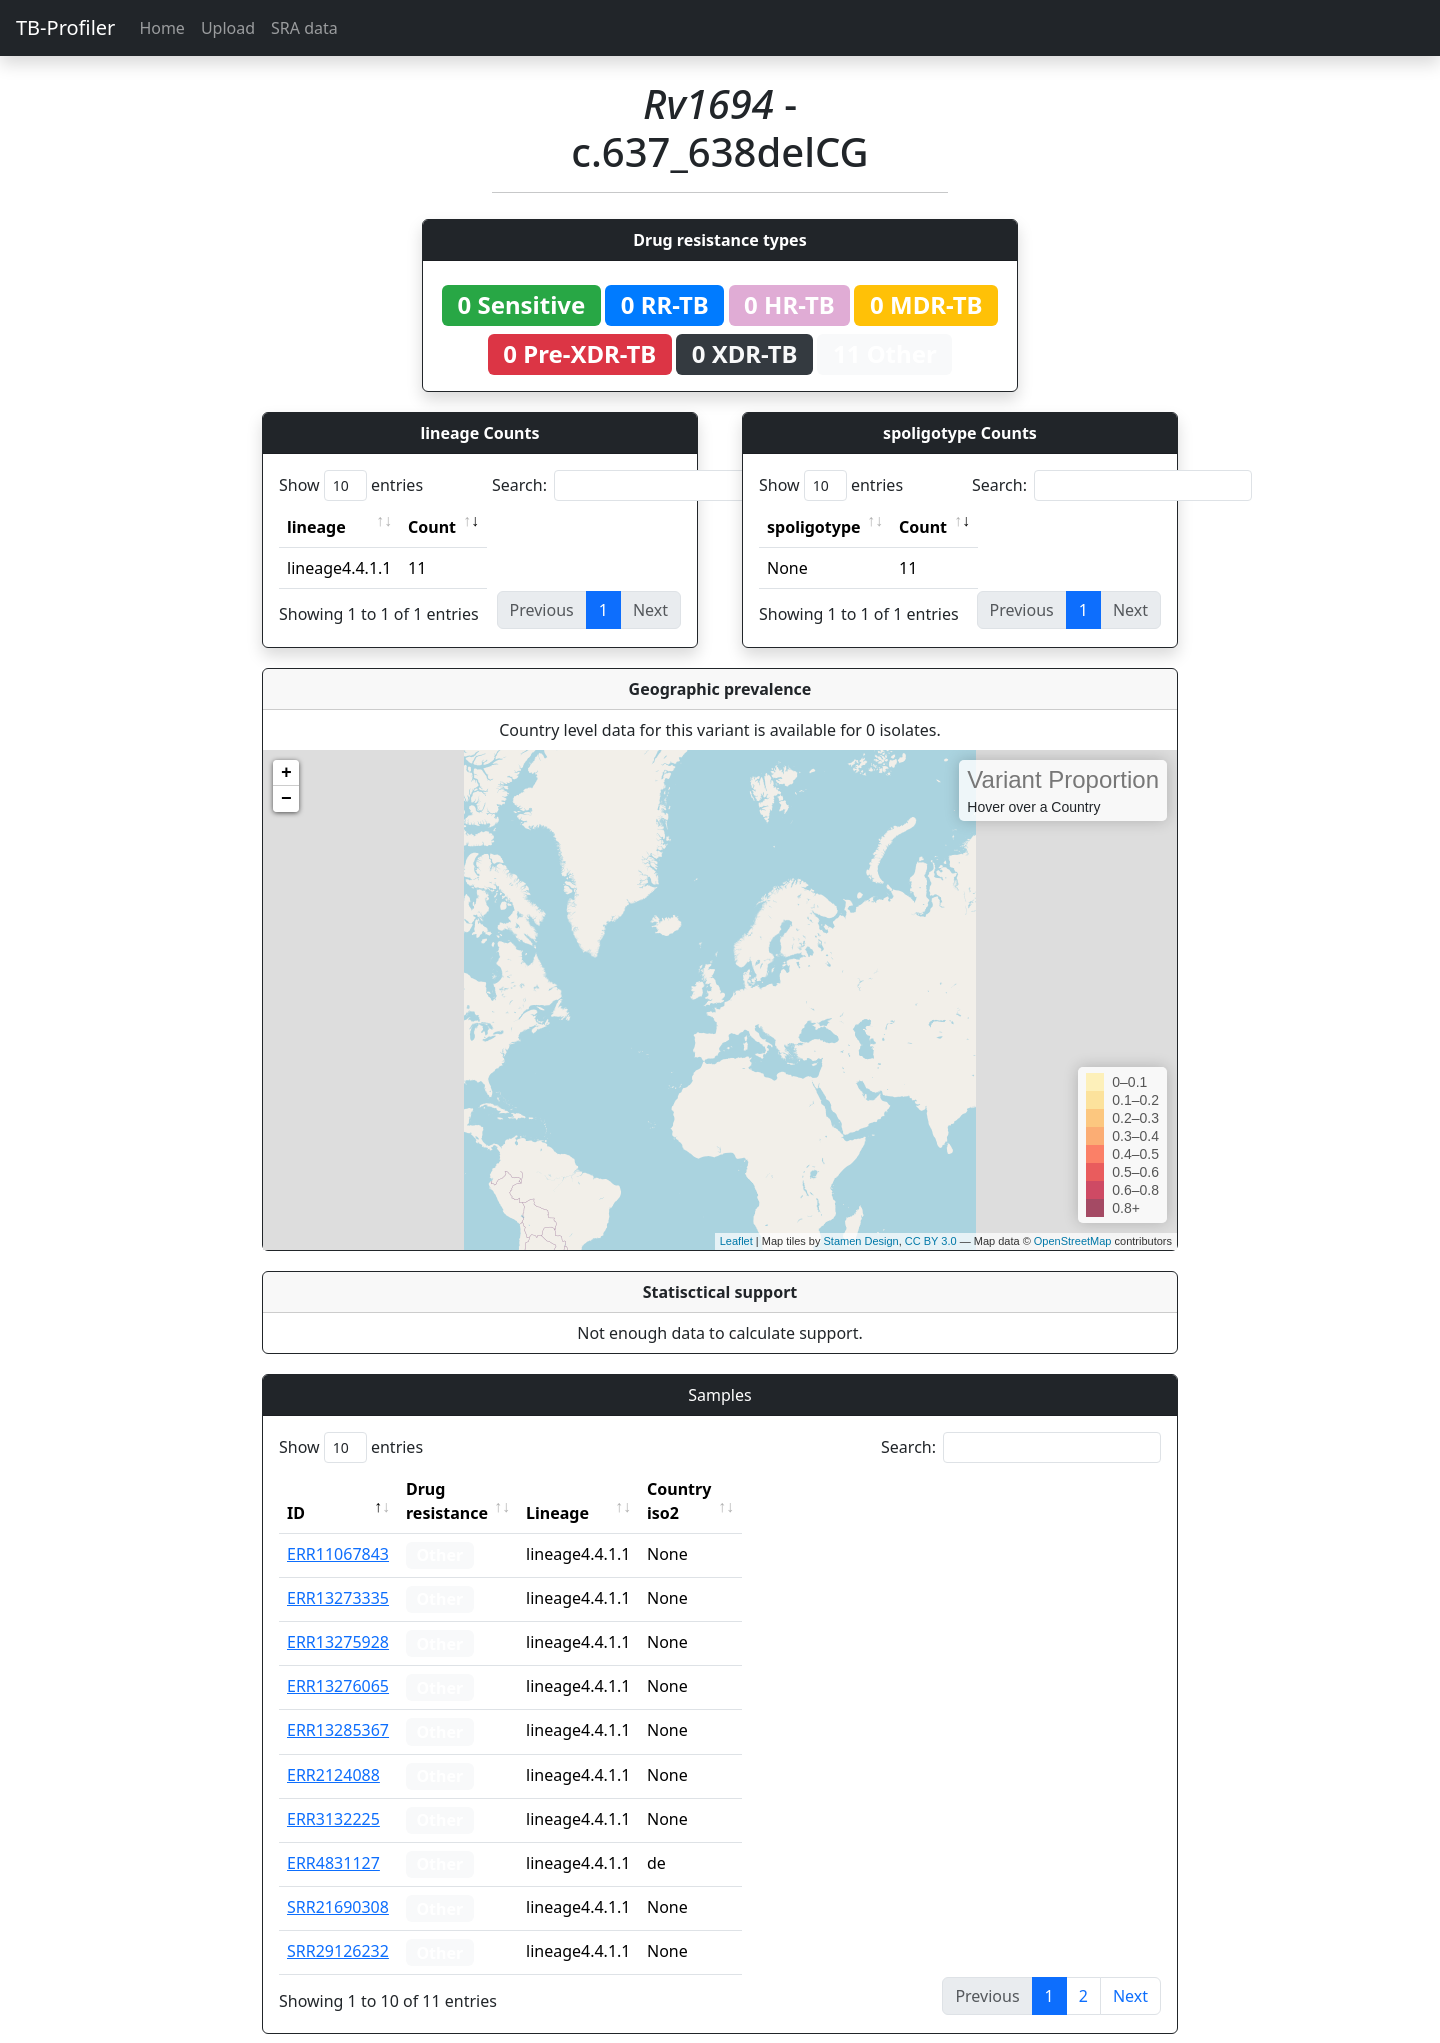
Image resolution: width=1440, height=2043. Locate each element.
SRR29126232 (338, 1927)
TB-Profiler (65, 27)
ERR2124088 (333, 1751)
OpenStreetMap (1073, 1241)
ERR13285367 (338, 1706)
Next (1130, 1972)
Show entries (351, 485)
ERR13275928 (338, 1618)
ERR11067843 (338, 1530)
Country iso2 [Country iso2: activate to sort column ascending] (741, 1489)
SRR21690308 (338, 1883)
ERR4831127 (333, 1839)
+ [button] (286, 773)
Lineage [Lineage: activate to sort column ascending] (601, 1489)
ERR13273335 (338, 1574)
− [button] (286, 799)
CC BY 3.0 (931, 1241)
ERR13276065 (338, 1662)
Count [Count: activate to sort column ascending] (432, 527)
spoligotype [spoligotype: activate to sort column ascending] (814, 527)
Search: (632, 485)
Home (162, 28)
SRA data (304, 28)
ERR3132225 (333, 1795)
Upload (228, 28)
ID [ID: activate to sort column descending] (296, 1489)
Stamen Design (860, 1241)
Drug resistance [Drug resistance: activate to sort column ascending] (469, 1489)
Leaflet (736, 1241)
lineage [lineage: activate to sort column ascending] (316, 527)
